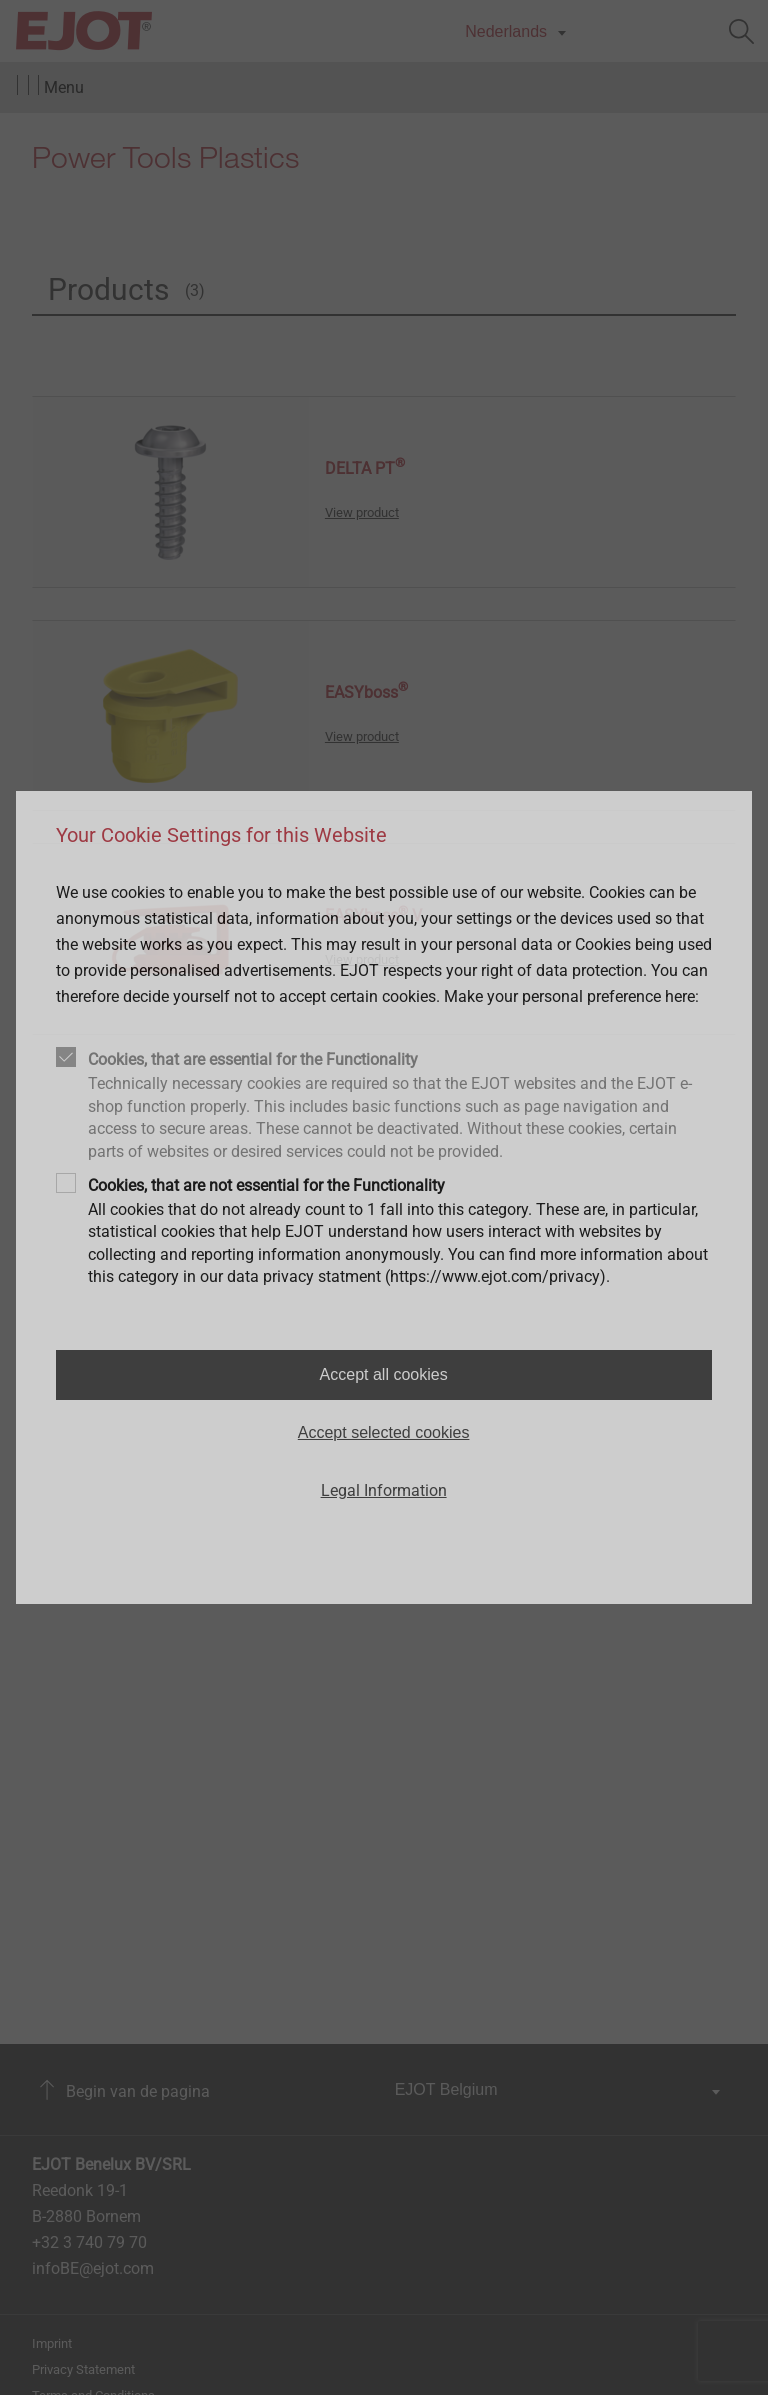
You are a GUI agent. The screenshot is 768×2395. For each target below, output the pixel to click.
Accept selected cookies (384, 1432)
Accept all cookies (384, 1374)
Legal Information (384, 1490)
